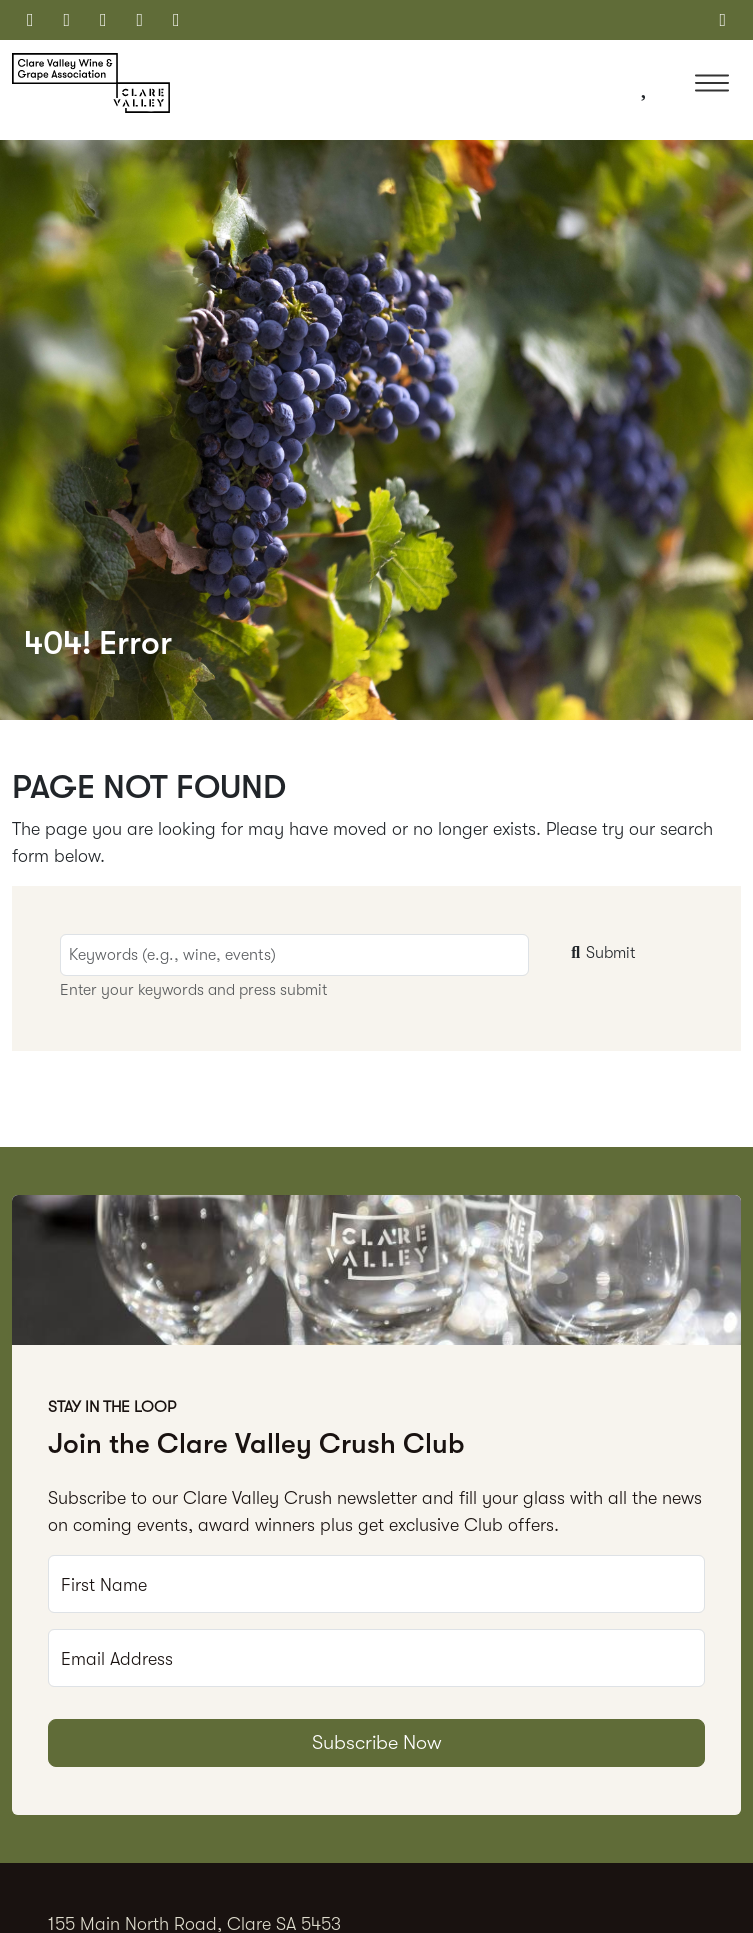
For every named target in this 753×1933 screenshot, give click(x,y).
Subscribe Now (377, 1742)
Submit (601, 953)
